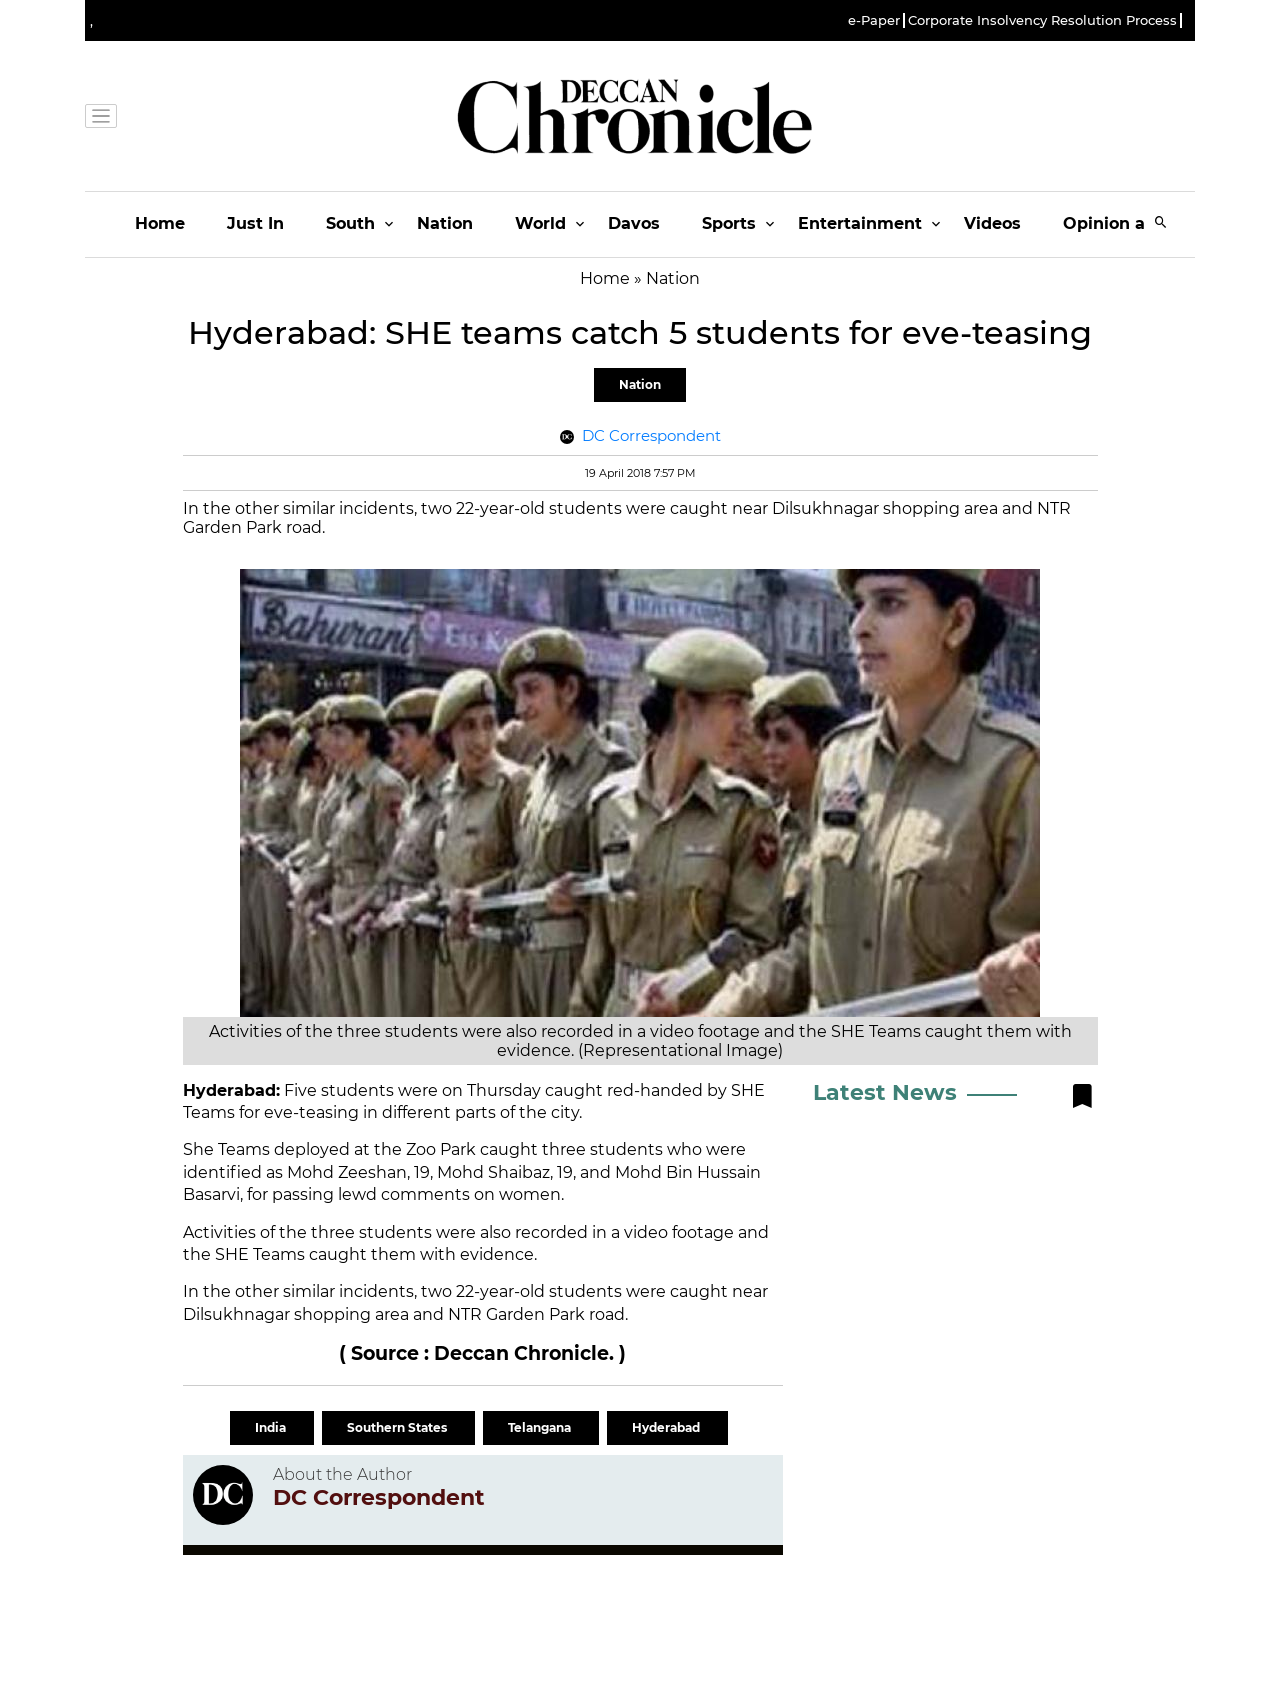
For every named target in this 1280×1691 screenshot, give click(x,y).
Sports (729, 223)
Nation (445, 223)
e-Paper (874, 20)
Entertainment (860, 223)
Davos (634, 223)
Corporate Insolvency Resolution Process (1042, 20)
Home (160, 223)
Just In (255, 223)
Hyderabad (667, 1427)
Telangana (541, 1427)
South (350, 223)
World (540, 223)
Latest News (885, 1092)
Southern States (398, 1427)
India (272, 1427)
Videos (992, 223)
